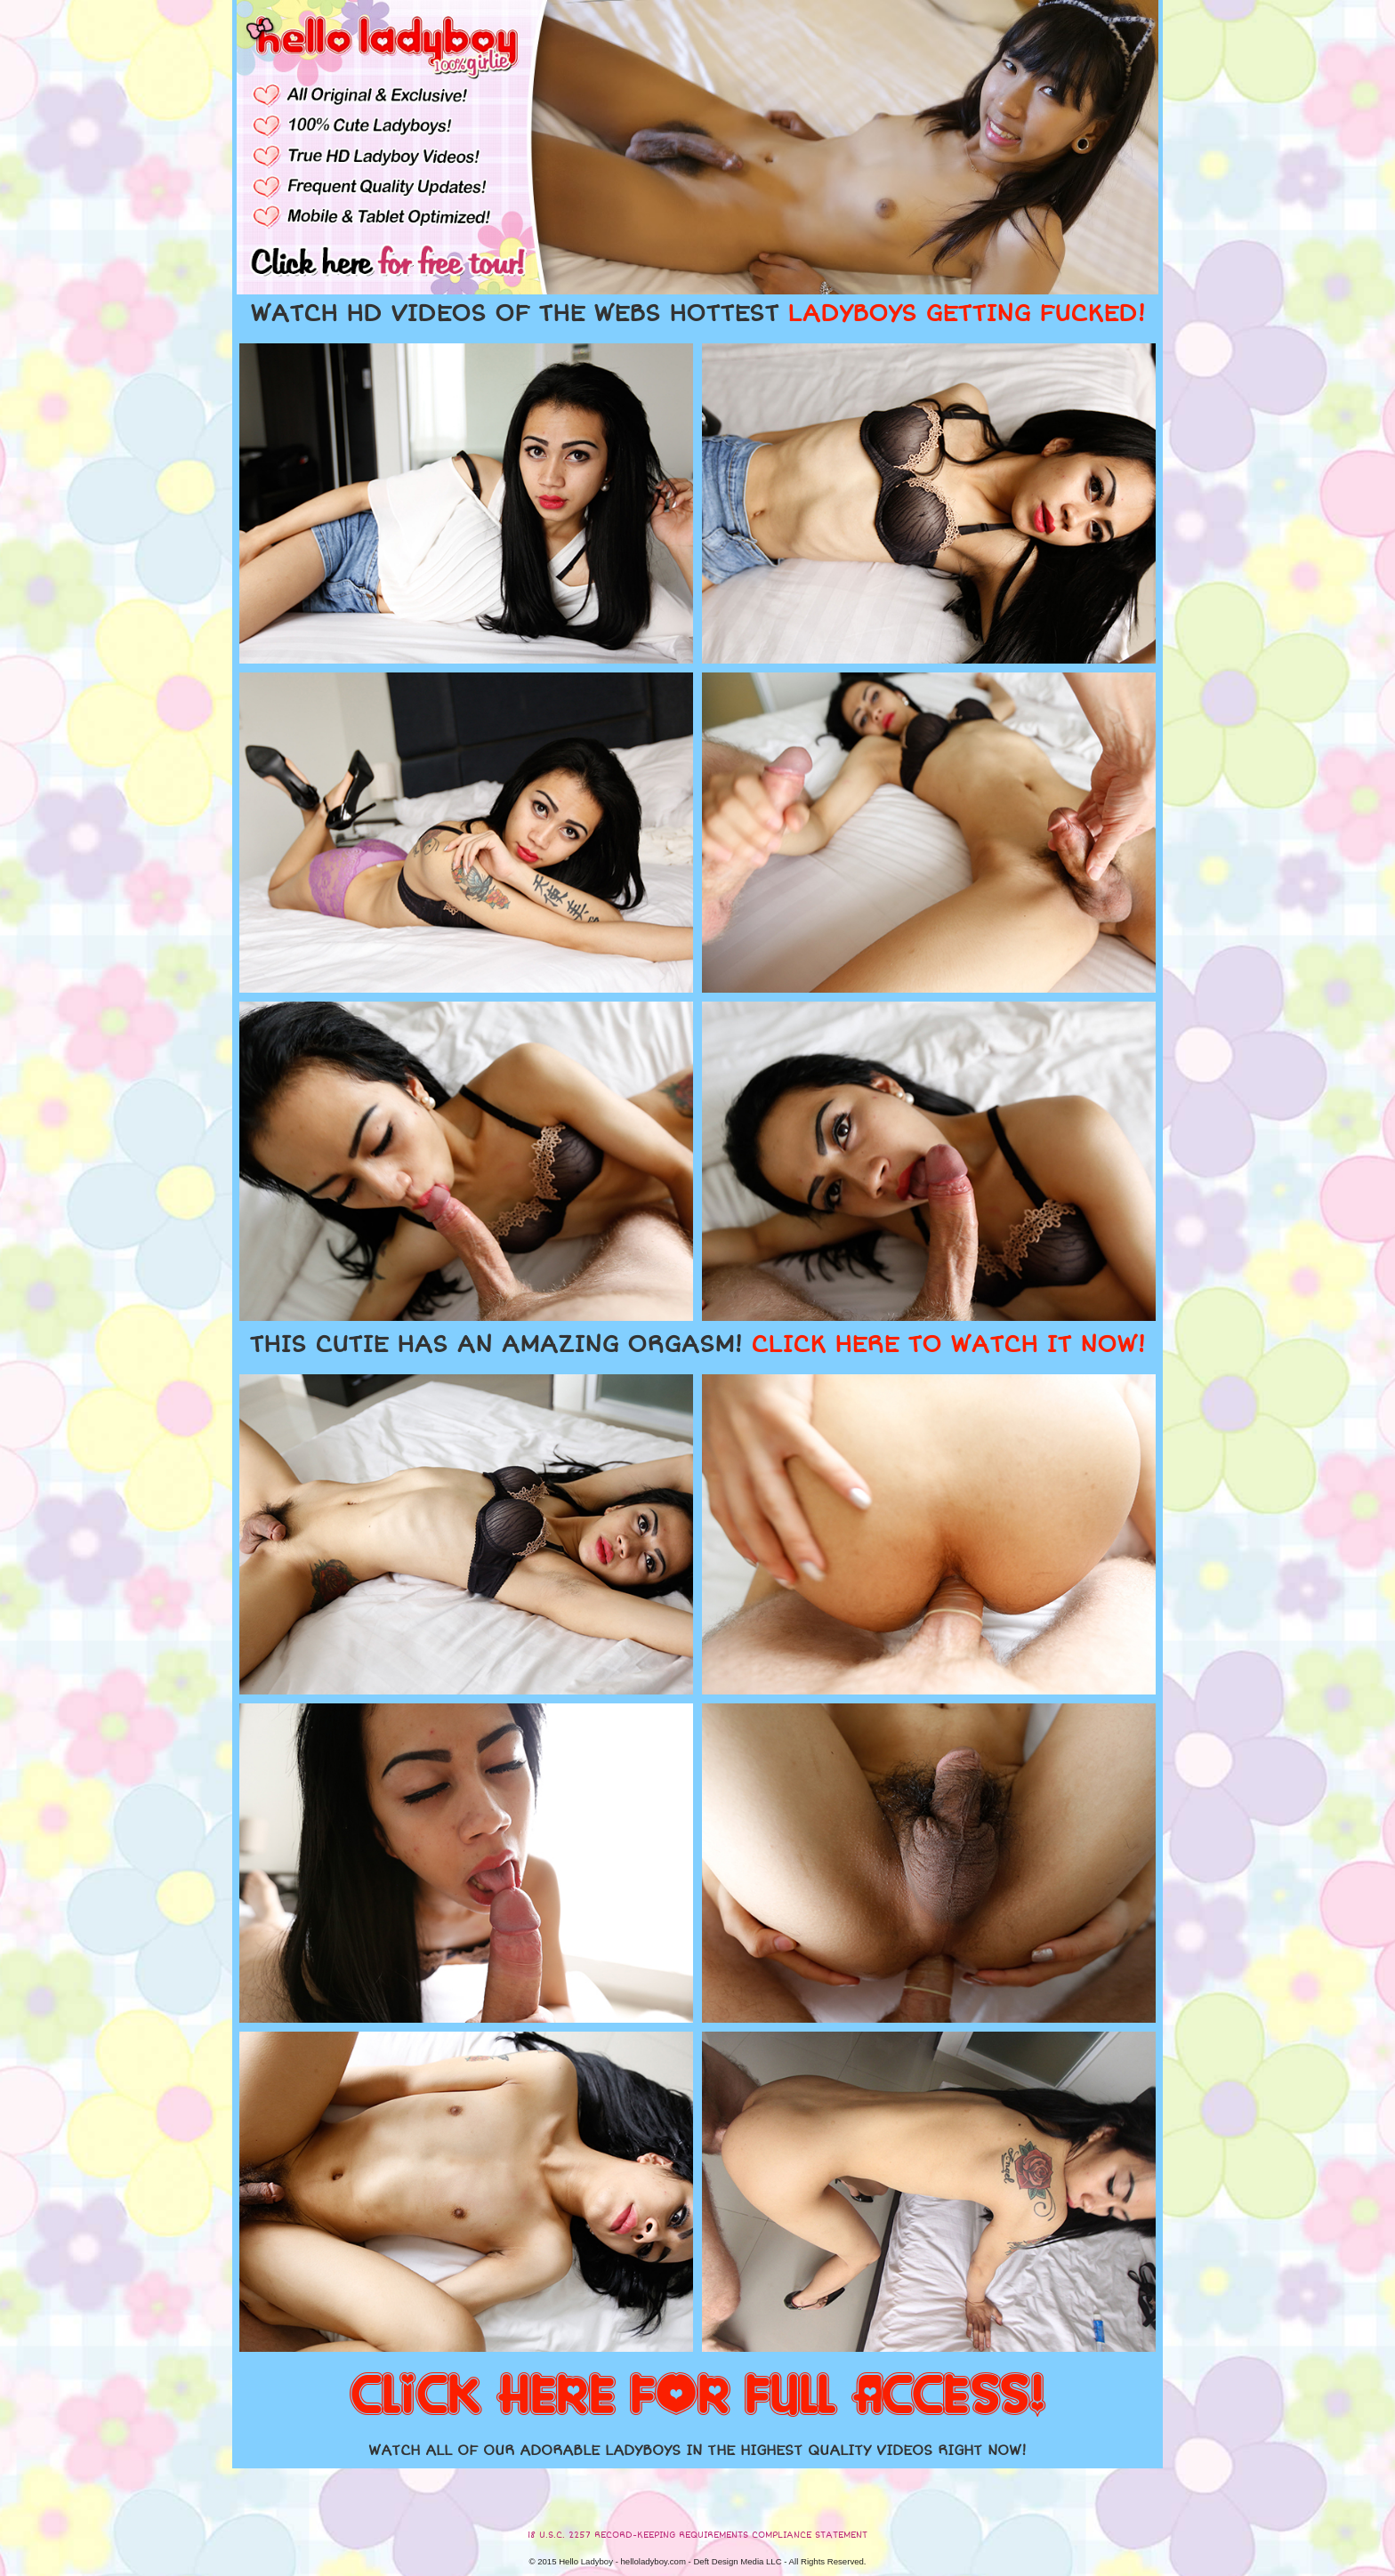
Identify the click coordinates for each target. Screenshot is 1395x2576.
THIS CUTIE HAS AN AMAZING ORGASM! (697, 1345)
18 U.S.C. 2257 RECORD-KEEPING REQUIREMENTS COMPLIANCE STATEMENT (697, 2535)
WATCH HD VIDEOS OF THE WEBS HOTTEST (697, 314)
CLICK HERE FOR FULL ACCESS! (697, 2396)
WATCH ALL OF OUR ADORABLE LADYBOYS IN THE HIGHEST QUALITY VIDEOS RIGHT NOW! (697, 2450)
